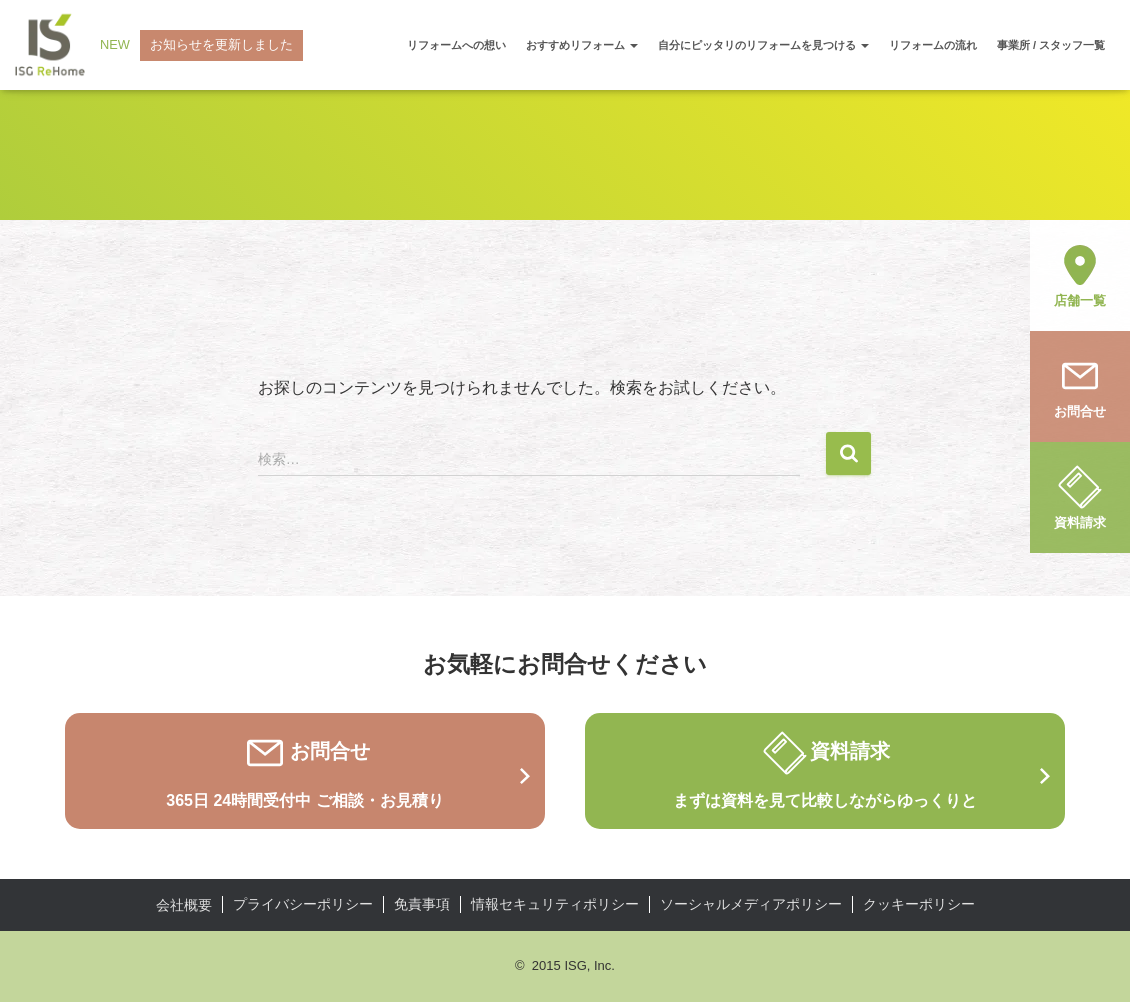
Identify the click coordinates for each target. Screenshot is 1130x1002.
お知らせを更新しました (221, 44)
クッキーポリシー (919, 904)
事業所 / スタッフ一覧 (1051, 45)
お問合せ (1080, 385)
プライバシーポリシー (303, 904)
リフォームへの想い (456, 45)
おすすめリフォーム (582, 45)
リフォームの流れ (933, 45)
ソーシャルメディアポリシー (751, 904)
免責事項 (422, 904)
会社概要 (184, 905)
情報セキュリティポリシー (555, 904)
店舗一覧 (1080, 274)
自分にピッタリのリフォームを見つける (763, 45)
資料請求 (1080, 496)
